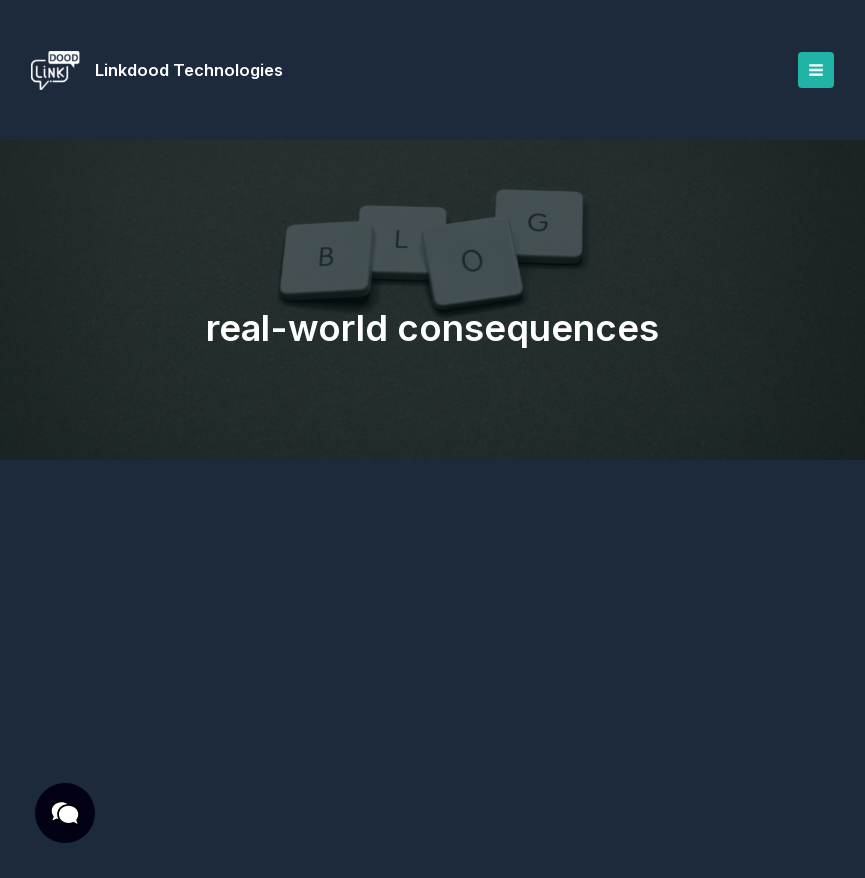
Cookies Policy (253, 831)
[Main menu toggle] (815, 70)
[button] (60, 818)
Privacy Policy (155, 808)
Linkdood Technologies (191, 70)
